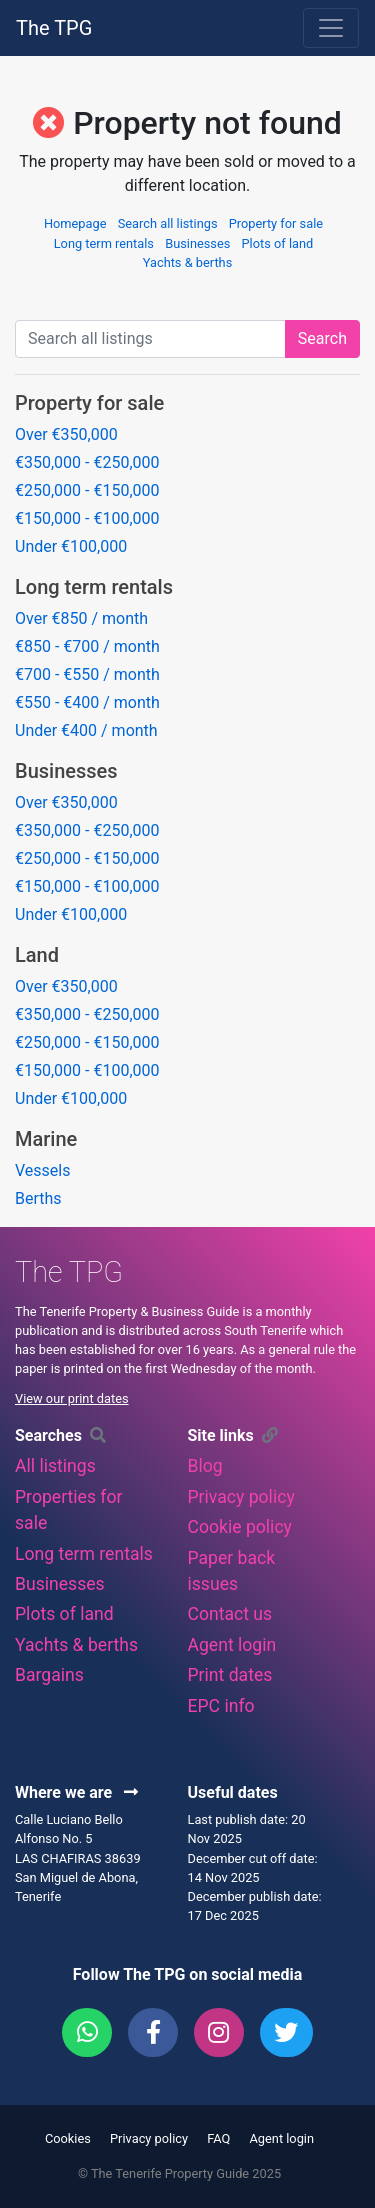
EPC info (221, 1706)
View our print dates (72, 1398)
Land (37, 955)
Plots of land (278, 243)
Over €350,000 (66, 434)
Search (322, 338)
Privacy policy (241, 1497)
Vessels (42, 1170)
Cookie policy (240, 1527)
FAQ (218, 2138)
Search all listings (168, 223)
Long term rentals (104, 243)
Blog (205, 1466)
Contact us (230, 1614)
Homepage (75, 223)
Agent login (232, 1645)
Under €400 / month (86, 730)
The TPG (54, 28)
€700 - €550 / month (87, 674)
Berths (38, 1198)
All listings (55, 1466)
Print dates (230, 1675)
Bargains (49, 1675)
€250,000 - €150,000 (87, 490)
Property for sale (276, 223)
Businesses (197, 243)
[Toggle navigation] (331, 28)
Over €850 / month (81, 618)
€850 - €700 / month (87, 646)
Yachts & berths (188, 262)
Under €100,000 (71, 546)
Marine (46, 1139)
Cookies (68, 2138)
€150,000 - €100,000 (87, 518)
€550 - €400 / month (87, 702)
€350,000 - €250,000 (87, 462)
